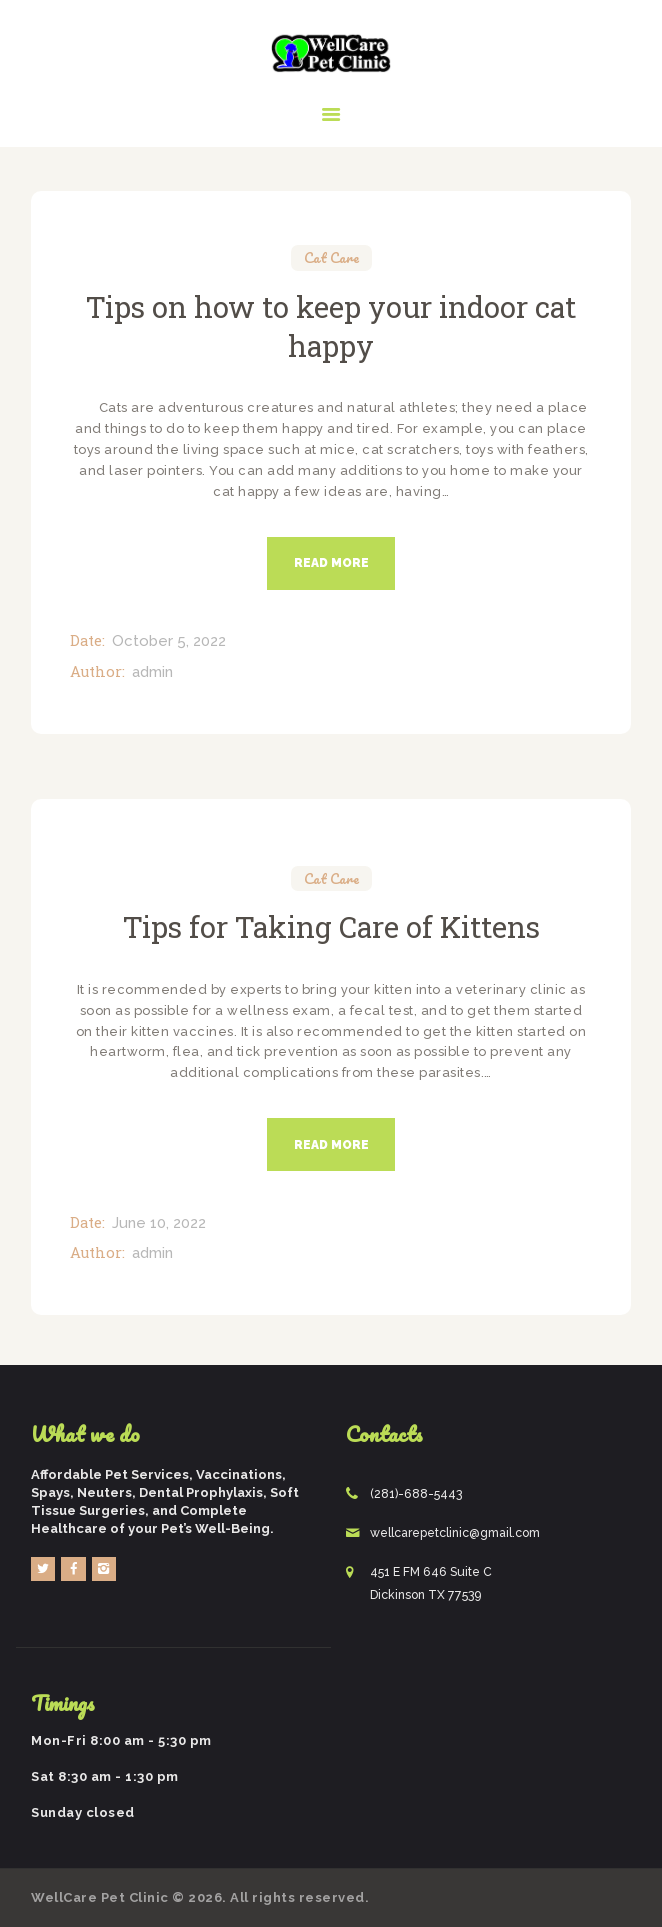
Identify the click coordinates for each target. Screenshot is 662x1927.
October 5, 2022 (169, 641)
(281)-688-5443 (416, 1494)
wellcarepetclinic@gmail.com (455, 1533)
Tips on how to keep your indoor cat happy (331, 326)
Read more (331, 563)
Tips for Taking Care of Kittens (331, 926)
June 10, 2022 (159, 1223)
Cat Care (331, 258)
